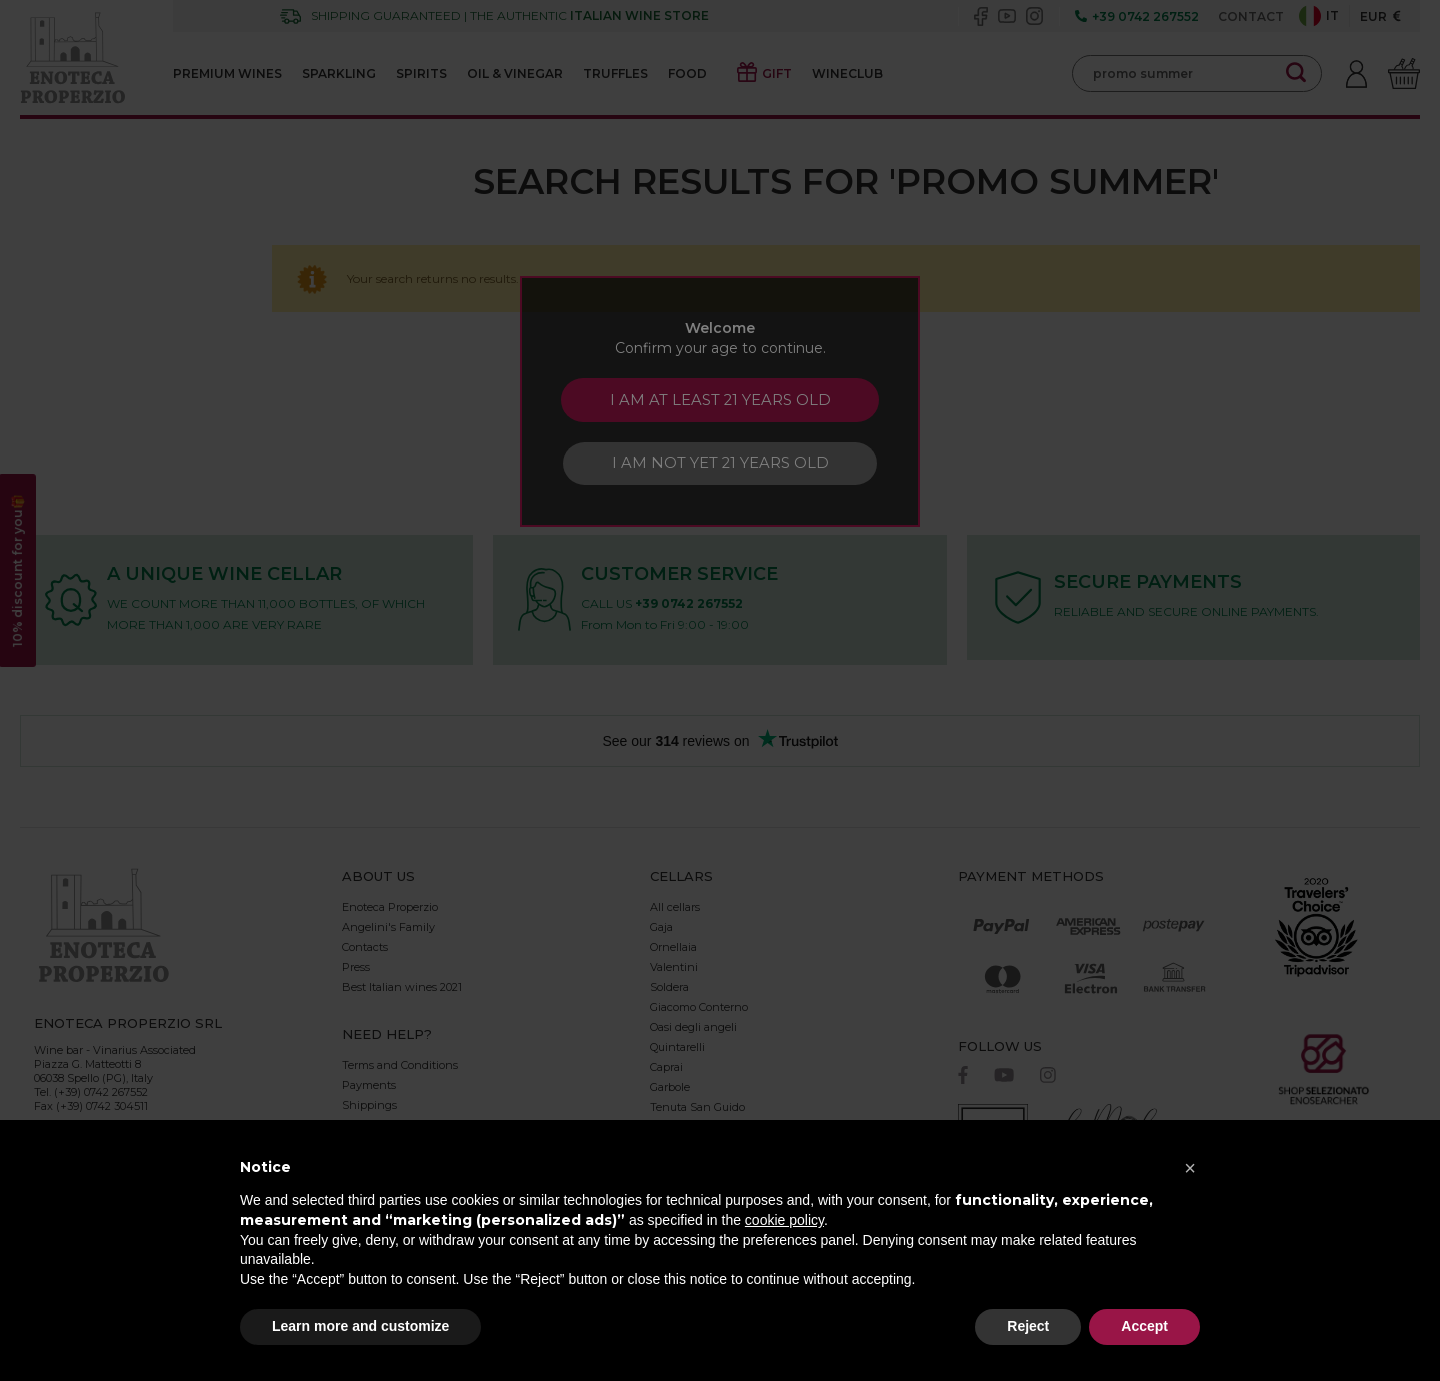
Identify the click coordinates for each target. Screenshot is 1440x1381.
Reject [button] (1028, 1326)
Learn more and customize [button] (360, 1326)
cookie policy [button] (784, 1220)
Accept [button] (1144, 1326)
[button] (1190, 1168)
